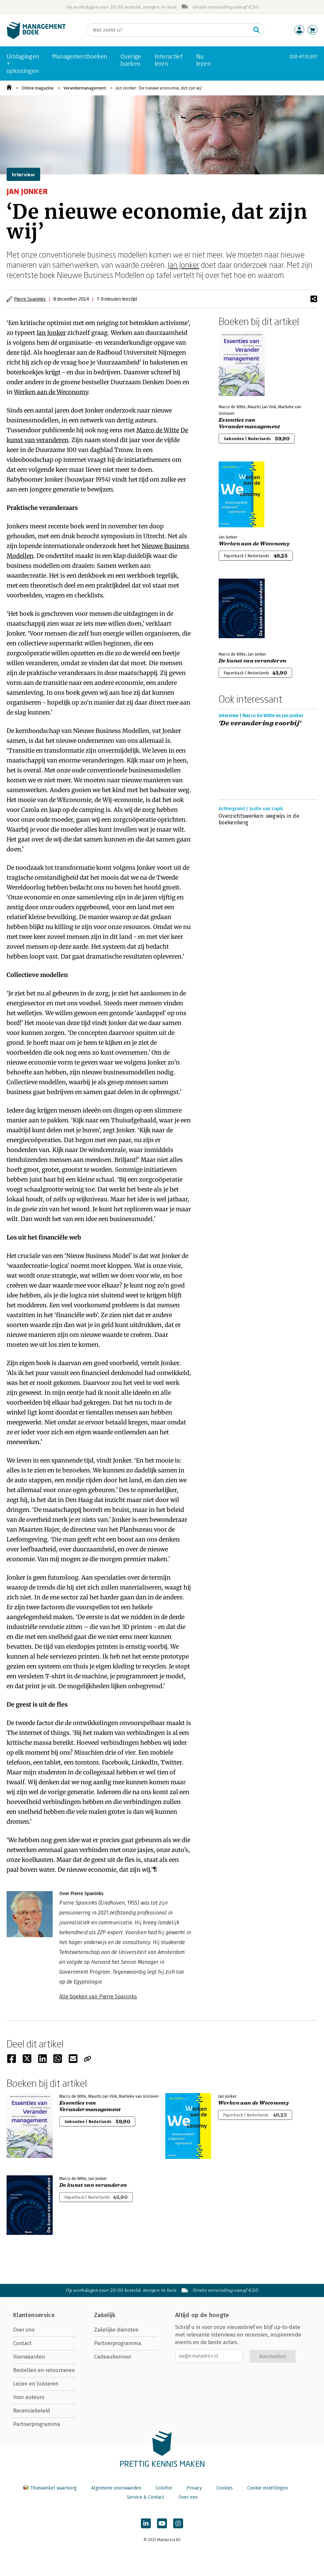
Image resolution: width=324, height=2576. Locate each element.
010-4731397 (303, 56)
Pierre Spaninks (30, 299)
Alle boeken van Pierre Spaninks (98, 1996)
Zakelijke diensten (116, 2330)
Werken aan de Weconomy (51, 392)
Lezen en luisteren (36, 2384)
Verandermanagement (85, 88)
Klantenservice (34, 2315)
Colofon (164, 2488)
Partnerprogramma (36, 2424)
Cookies (224, 2488)
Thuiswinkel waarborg (50, 2488)
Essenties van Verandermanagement (249, 423)
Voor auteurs (28, 2397)
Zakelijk (104, 2315)
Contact (22, 2343)
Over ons (24, 2330)
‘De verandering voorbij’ (260, 723)
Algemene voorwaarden (116, 2488)
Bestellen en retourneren (44, 2370)
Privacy (194, 2488)
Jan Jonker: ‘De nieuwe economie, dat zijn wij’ (159, 88)
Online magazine (38, 88)
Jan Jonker (183, 264)
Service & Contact (145, 2497)
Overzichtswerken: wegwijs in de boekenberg (259, 819)
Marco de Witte (157, 430)
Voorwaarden (29, 2357)
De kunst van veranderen (252, 661)
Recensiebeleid (31, 2411)
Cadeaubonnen (112, 2357)
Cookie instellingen (267, 2488)
